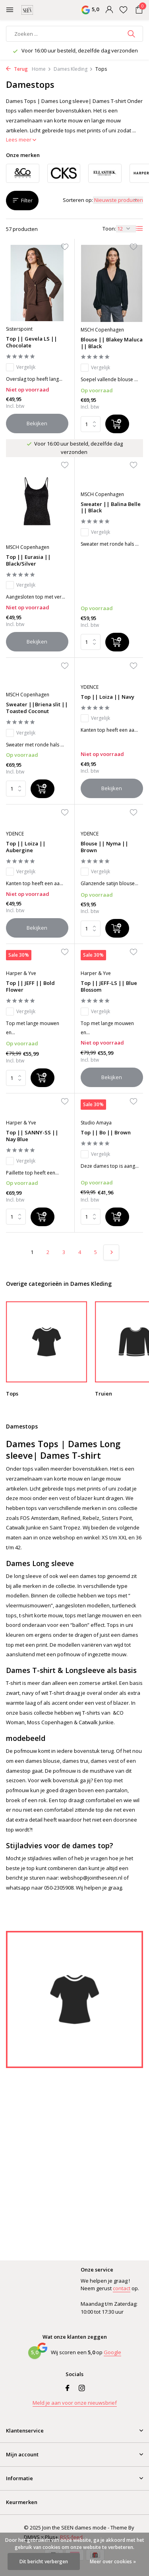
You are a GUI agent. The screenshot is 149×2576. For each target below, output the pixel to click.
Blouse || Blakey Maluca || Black (112, 343)
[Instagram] (82, 2388)
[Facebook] (67, 2388)
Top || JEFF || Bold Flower (30, 986)
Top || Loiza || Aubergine (26, 847)
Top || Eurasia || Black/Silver (28, 560)
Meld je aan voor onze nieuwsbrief (75, 2402)
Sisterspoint (19, 329)
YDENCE (90, 687)
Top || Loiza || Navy (107, 697)
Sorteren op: (78, 200)
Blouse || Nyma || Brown (104, 847)
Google (112, 2352)
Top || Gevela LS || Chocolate (31, 342)
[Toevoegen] (117, 424)
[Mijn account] (109, 10)
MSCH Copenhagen (102, 329)
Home (41, 69)
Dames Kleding (73, 69)
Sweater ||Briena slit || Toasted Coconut (37, 708)
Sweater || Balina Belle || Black (111, 507)
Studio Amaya (96, 1122)
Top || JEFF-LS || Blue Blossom (109, 986)
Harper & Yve (21, 973)
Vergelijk (20, 367)
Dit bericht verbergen (43, 2561)
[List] (139, 228)
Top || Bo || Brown (106, 1132)
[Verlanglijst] (123, 10)
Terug (17, 69)
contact (121, 2288)
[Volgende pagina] (111, 1252)
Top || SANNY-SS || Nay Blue (32, 1136)
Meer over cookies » (113, 2561)
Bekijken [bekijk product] (37, 423)
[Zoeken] (74, 34)
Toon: (109, 228)
